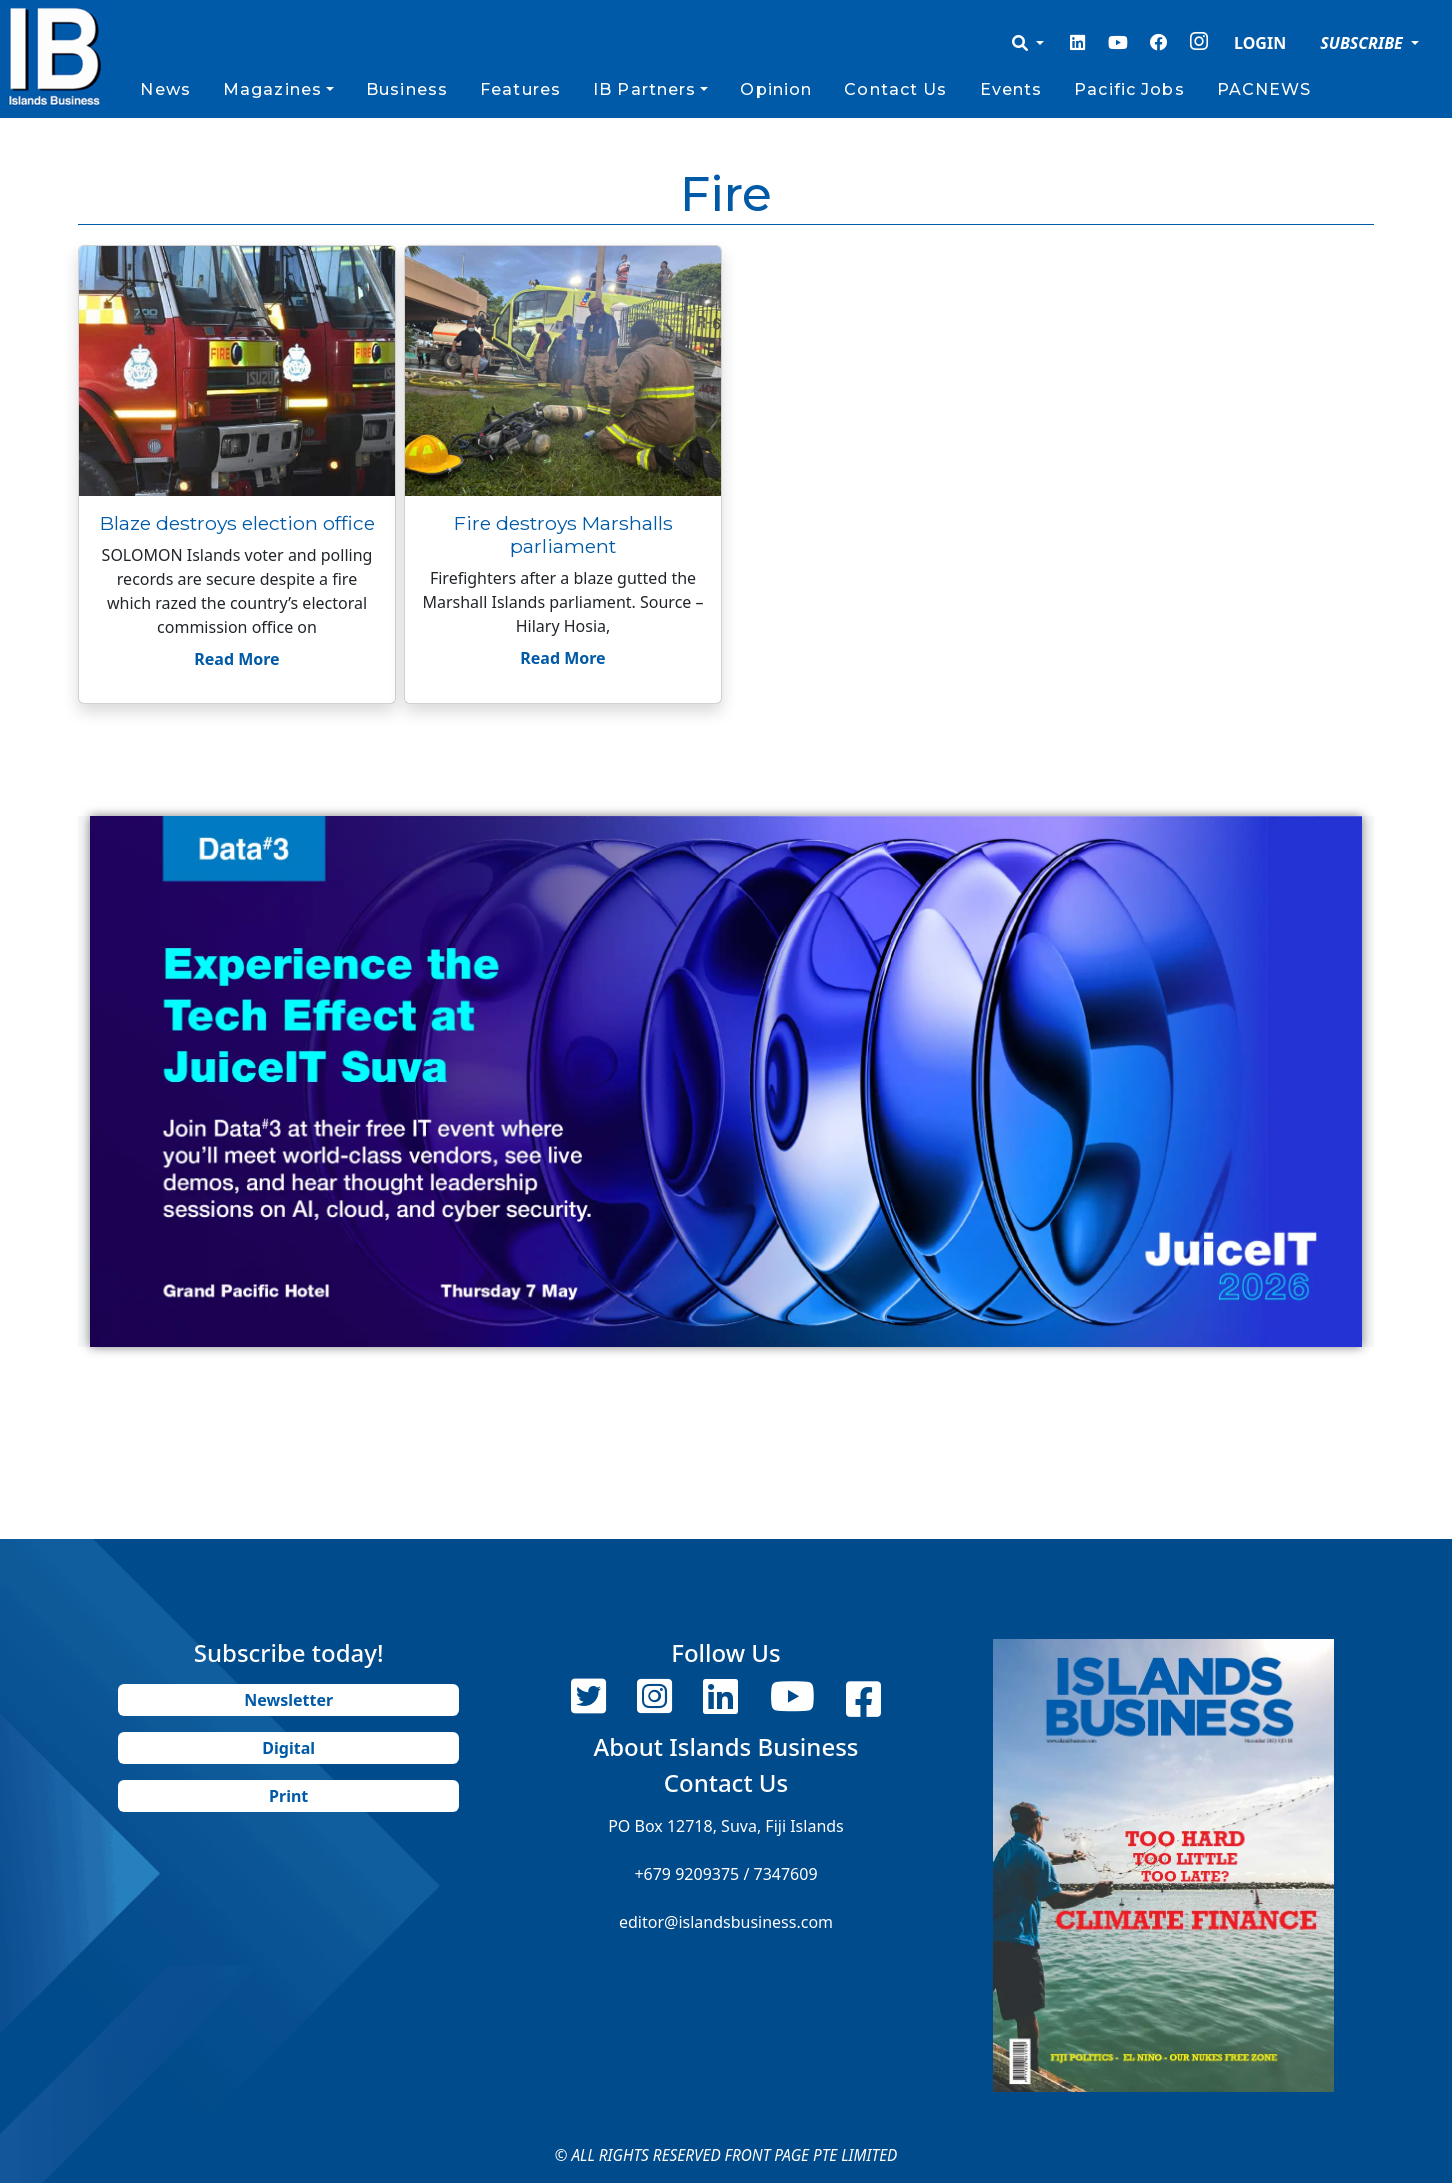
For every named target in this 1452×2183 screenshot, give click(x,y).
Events (1011, 89)
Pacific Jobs (1129, 89)
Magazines (272, 89)
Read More (236, 659)
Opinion (776, 89)
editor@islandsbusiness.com (726, 1922)
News (165, 89)
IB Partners (644, 89)
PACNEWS (1264, 89)
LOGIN (1260, 43)
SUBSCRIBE (1363, 43)
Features (520, 89)
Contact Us (895, 89)
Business (407, 89)
